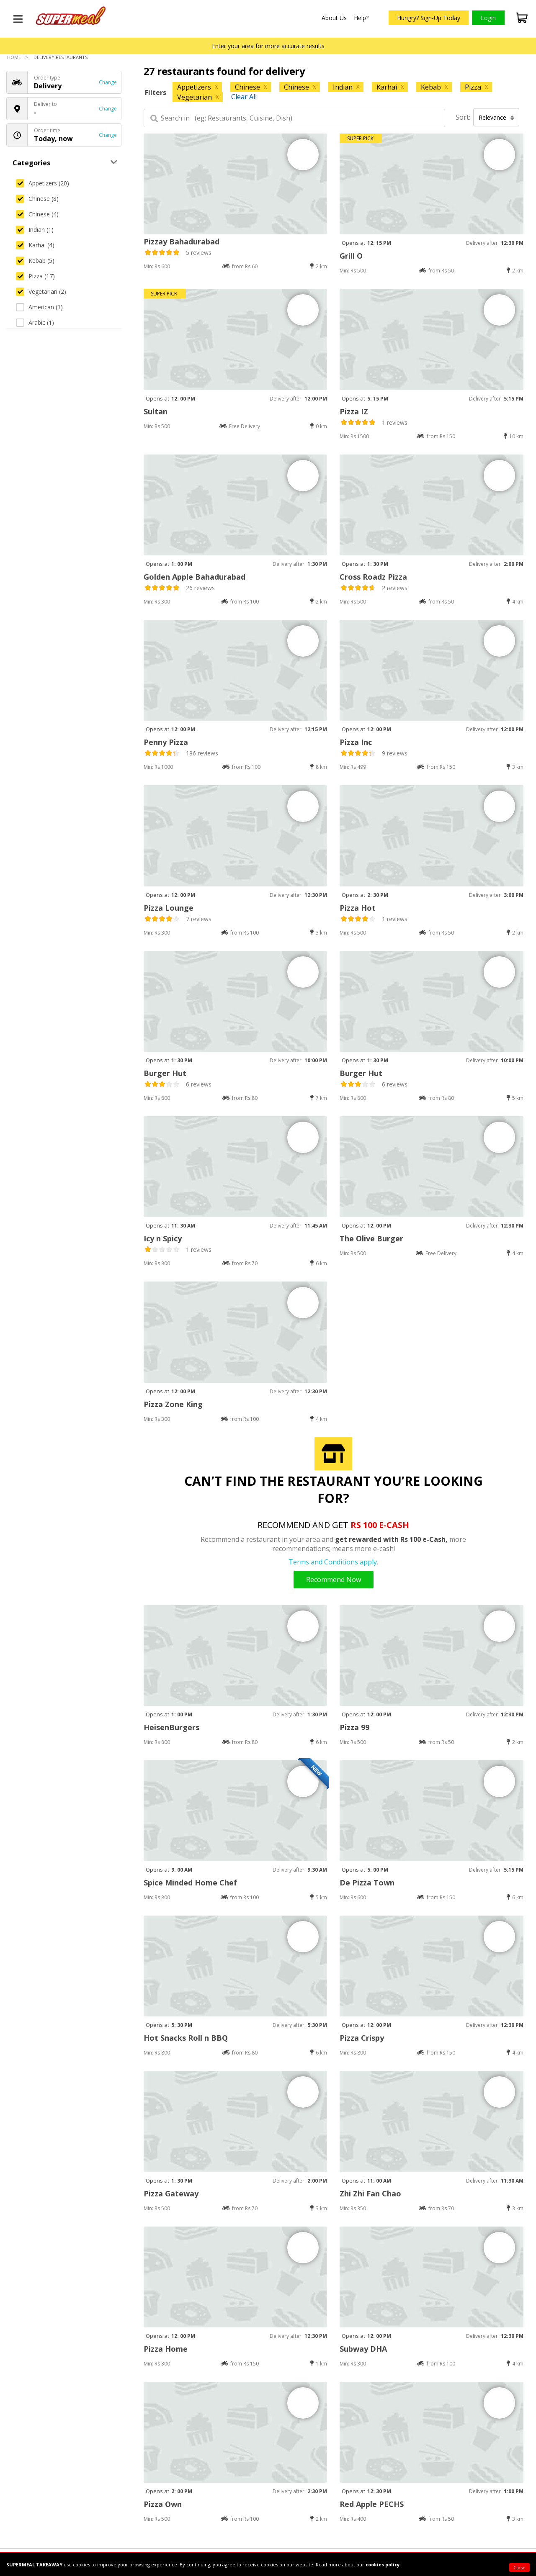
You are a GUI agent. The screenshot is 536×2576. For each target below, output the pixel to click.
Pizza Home (166, 2349)
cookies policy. (383, 2564)
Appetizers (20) (42, 183)
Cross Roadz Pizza (373, 577)
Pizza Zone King (173, 1404)
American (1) (39, 307)
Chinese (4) (37, 214)
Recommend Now (333, 1579)
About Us (334, 18)
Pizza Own (163, 2504)
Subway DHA (363, 2349)
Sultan (156, 411)
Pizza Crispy (362, 2038)
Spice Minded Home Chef (190, 1882)
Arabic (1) (35, 322)
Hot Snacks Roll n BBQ (186, 2038)
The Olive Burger (371, 1238)
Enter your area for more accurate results (268, 46)
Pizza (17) (35, 276)
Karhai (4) (35, 245)
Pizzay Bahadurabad (181, 241)
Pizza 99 (354, 1727)
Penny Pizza (166, 742)
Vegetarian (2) (41, 291)
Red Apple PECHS (372, 2504)
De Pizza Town (367, 1882)
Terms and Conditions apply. (333, 1562)
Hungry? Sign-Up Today (428, 18)
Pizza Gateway (171, 2193)
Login (488, 18)
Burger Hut (165, 1073)
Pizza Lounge (168, 908)
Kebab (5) (35, 261)
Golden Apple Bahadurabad (194, 577)
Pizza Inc (356, 742)
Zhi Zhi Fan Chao (370, 2193)
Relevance (496, 117)
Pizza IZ (354, 411)
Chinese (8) (37, 199)
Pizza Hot (358, 908)
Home (14, 57)
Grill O (351, 256)
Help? (361, 18)
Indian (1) (35, 230)
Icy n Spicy (163, 1238)
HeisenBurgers (171, 1727)
